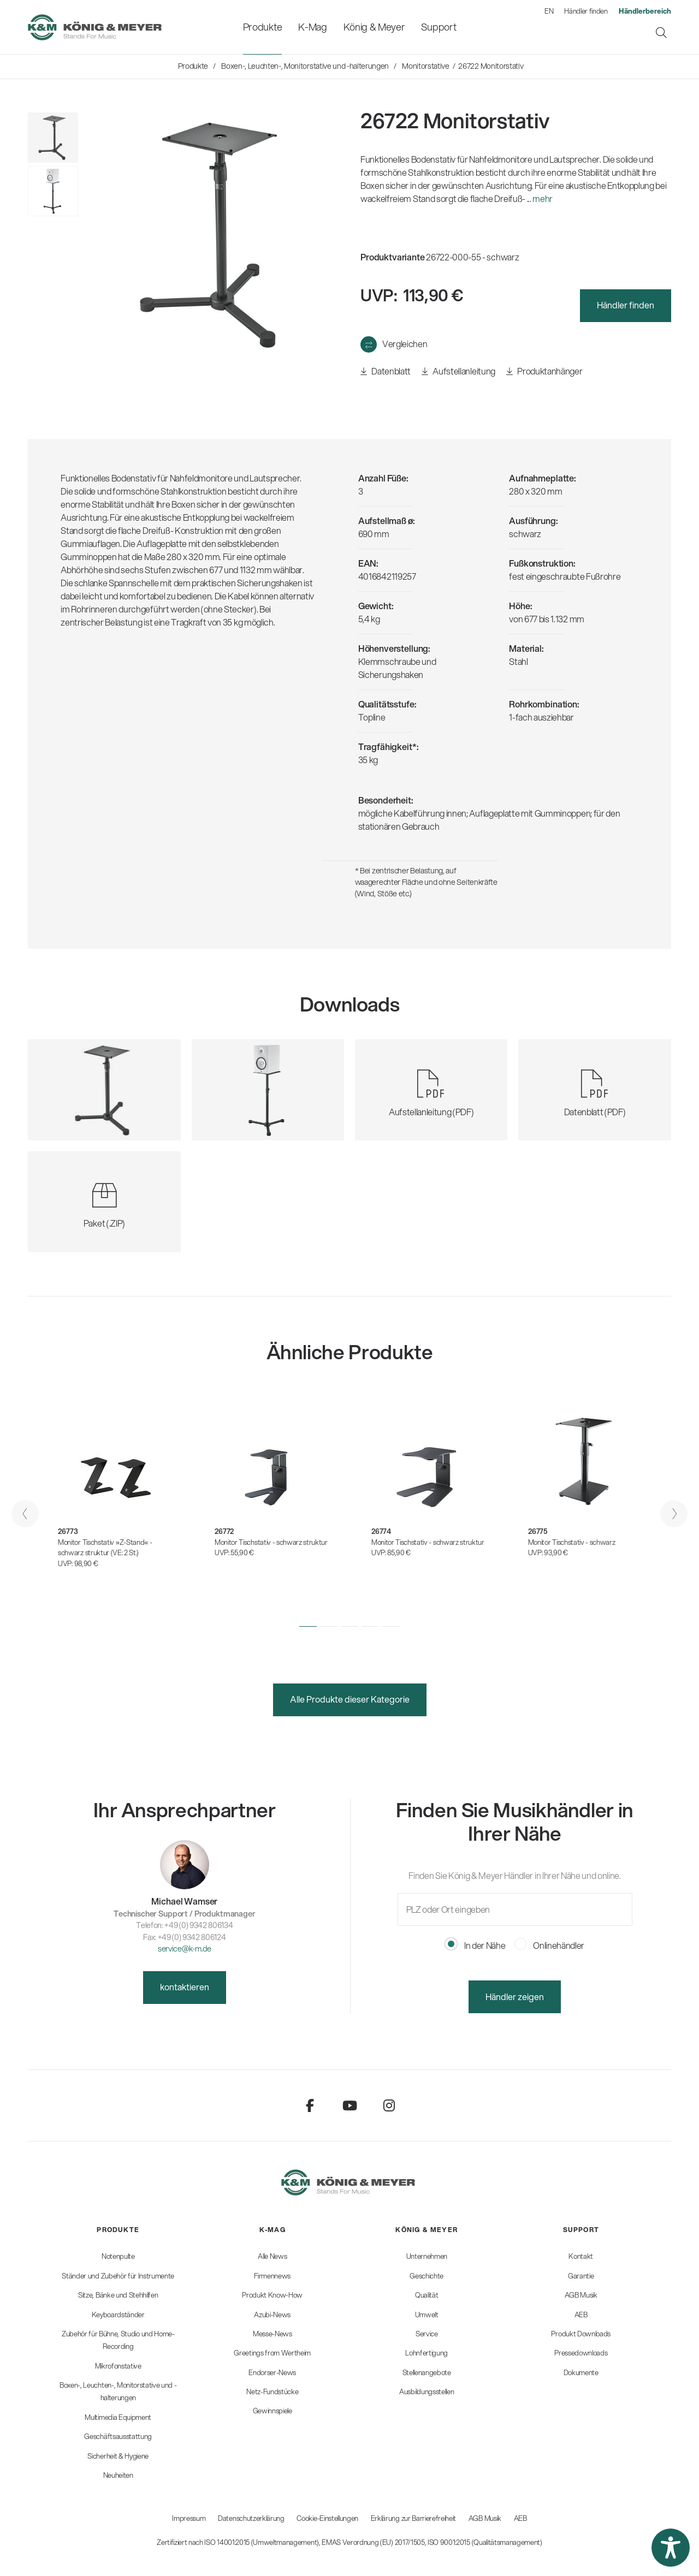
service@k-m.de (184, 1948)
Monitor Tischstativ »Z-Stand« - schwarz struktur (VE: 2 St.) (105, 1547)
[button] (308, 1626)
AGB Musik (485, 2518)
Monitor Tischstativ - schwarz (571, 1542)
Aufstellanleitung (458, 371)
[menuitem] (262, 27)
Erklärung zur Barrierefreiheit (413, 2518)
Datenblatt (385, 371)
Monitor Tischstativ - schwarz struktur (271, 1542)
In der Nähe (475, 1945)
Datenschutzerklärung (251, 2518)
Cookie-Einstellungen (327, 2518)
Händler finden (586, 11)
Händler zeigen (514, 1996)
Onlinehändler (549, 1945)
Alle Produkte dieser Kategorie (350, 1699)
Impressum (188, 2518)
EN (548, 11)
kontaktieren (184, 1986)
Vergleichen (404, 343)
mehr (542, 198)
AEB (520, 2518)
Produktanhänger (544, 371)
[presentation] (25, 1513)
